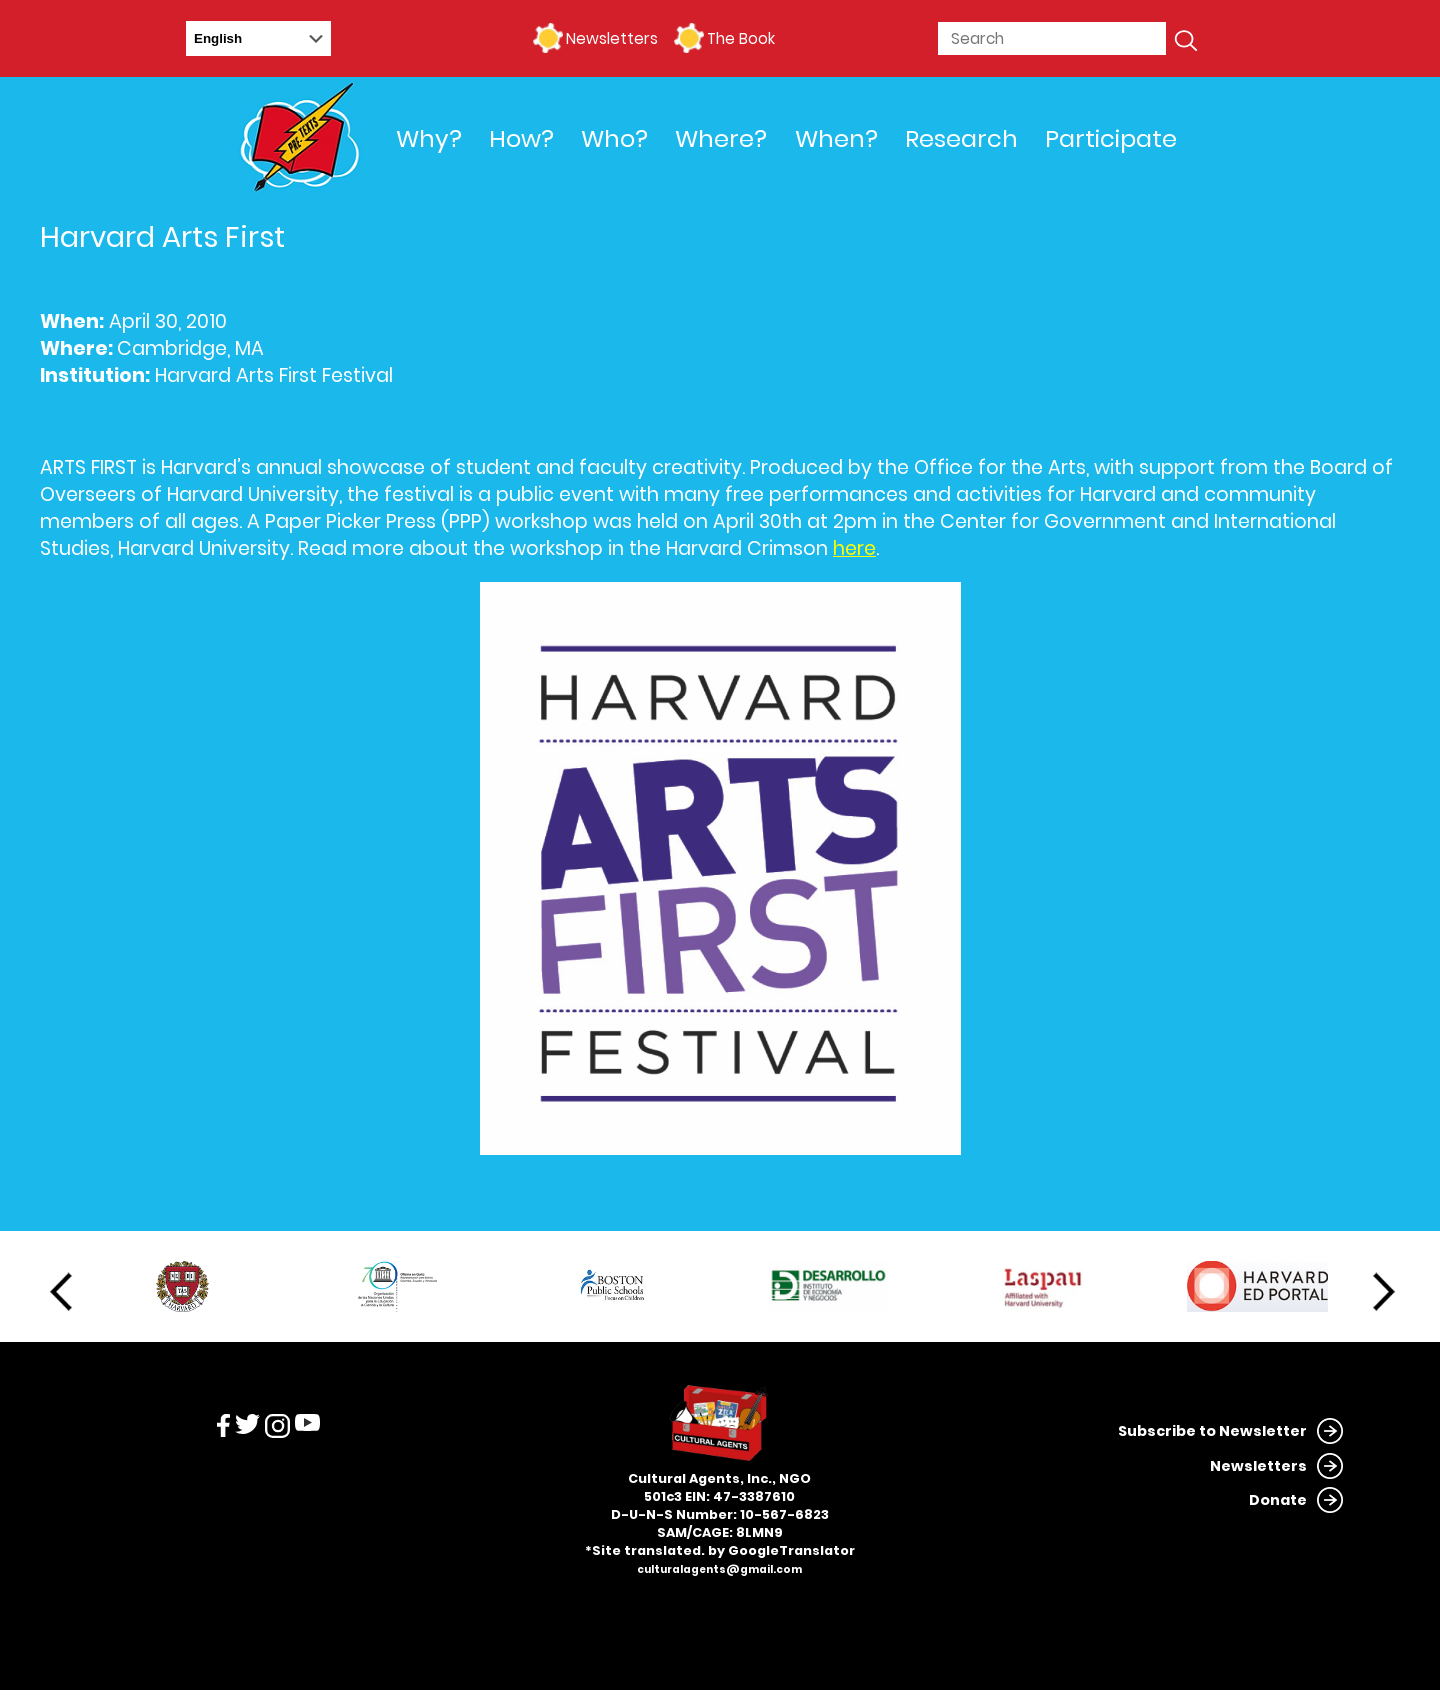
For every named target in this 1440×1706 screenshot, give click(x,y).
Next (1384, 1292)
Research (961, 138)
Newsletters (612, 38)
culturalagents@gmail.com (719, 1569)
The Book (741, 38)
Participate (1111, 138)
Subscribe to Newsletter (1212, 1431)
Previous (61, 1292)
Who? (614, 138)
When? (836, 138)
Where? (721, 138)
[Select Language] (258, 38)
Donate (1278, 1500)
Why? (429, 138)
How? (521, 138)
